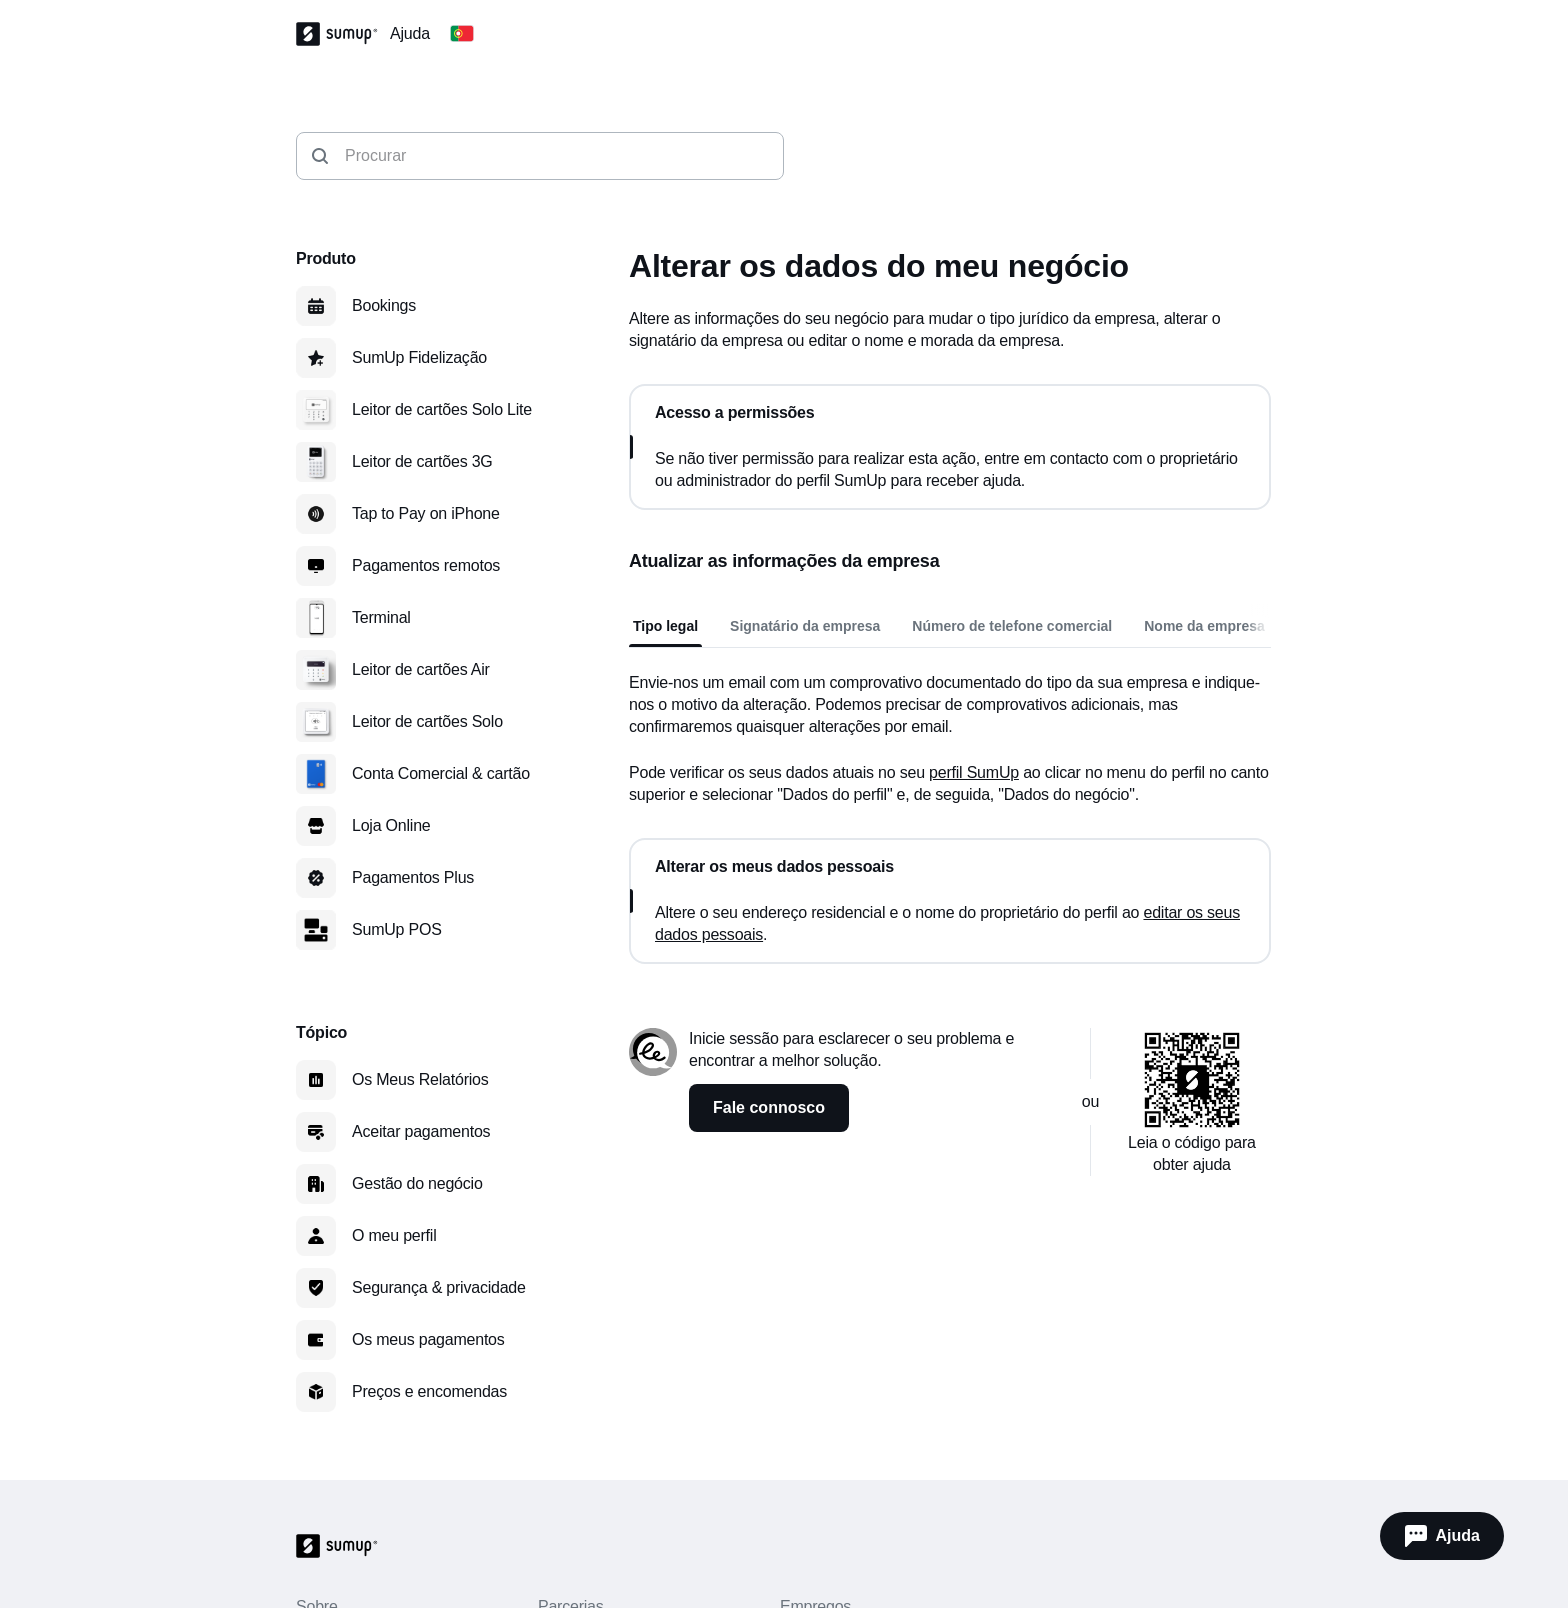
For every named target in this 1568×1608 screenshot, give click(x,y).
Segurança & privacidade (439, 1287)
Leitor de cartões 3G (422, 461)
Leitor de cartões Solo (427, 721)
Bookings (384, 305)
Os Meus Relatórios (420, 1079)
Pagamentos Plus (413, 877)
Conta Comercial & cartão (441, 773)
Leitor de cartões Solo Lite (442, 409)
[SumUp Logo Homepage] (343, 34)
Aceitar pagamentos (421, 1131)
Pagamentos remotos (426, 565)
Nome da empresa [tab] (1204, 626)
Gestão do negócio (417, 1183)
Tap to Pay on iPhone (426, 513)
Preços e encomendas (429, 1391)
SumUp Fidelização (419, 357)
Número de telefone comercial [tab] (1012, 626)
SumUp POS (397, 929)
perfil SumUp (974, 772)
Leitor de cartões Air (421, 669)
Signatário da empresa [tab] (805, 626)
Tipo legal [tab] (665, 626)
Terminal (381, 617)
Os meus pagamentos (428, 1339)
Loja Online (391, 825)
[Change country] (462, 34)
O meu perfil (394, 1235)
